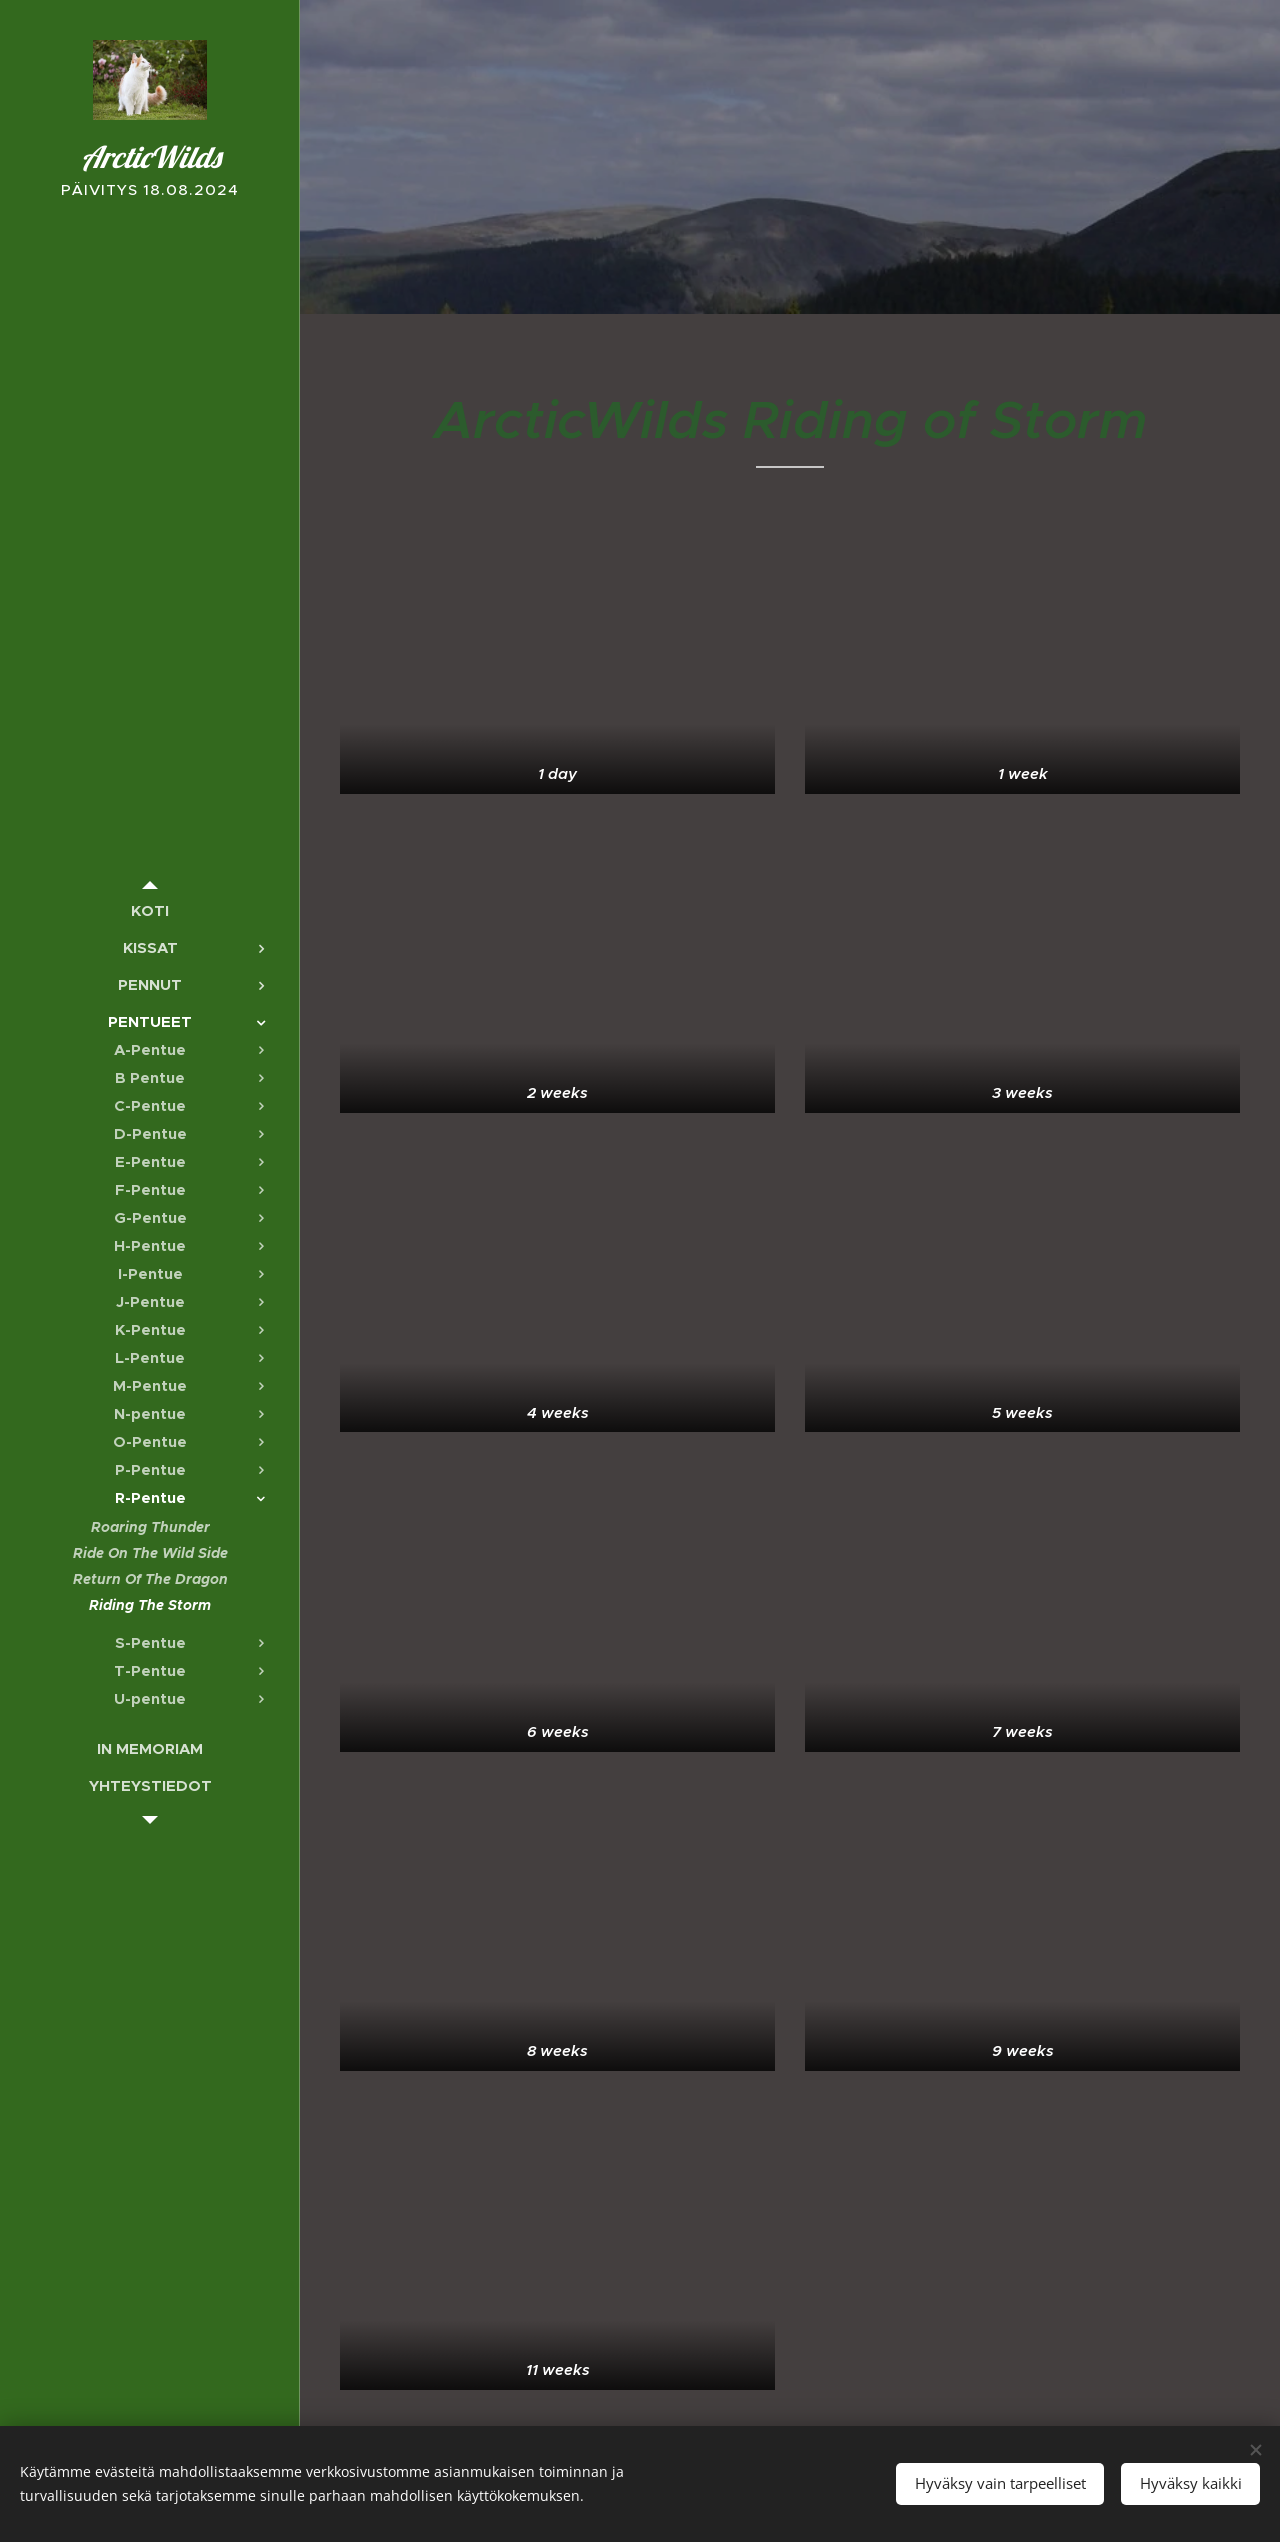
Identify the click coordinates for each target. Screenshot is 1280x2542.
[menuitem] (150, 910)
